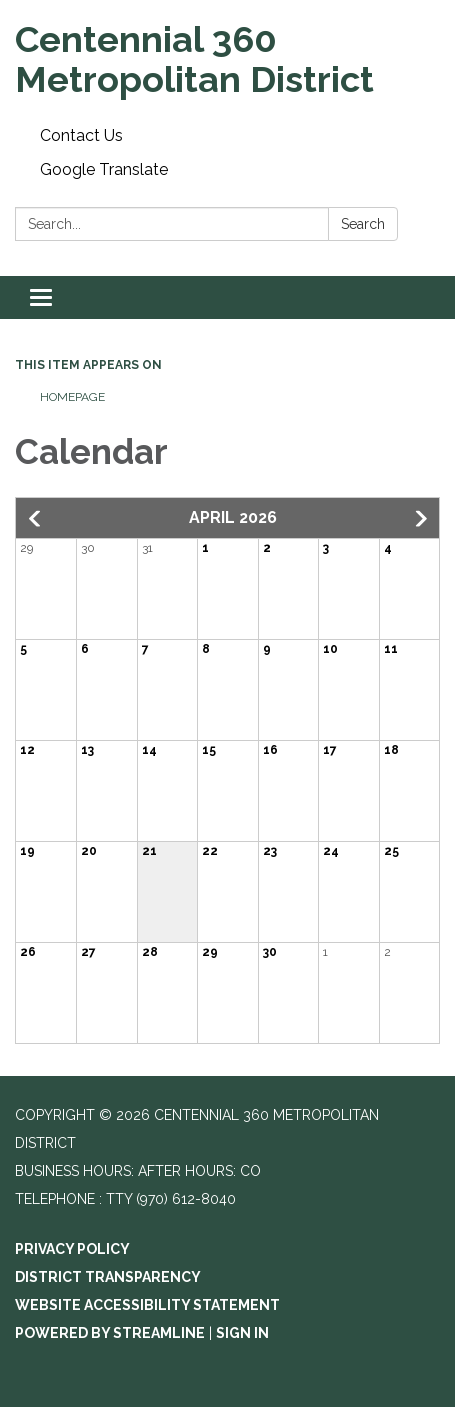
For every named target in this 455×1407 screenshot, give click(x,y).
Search (363, 224)
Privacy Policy (72, 1249)
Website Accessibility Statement (147, 1305)
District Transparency (108, 1277)
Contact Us (81, 135)
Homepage (72, 397)
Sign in (242, 1333)
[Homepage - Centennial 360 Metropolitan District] (227, 59)
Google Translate (104, 169)
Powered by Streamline (110, 1333)
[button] (36, 519)
